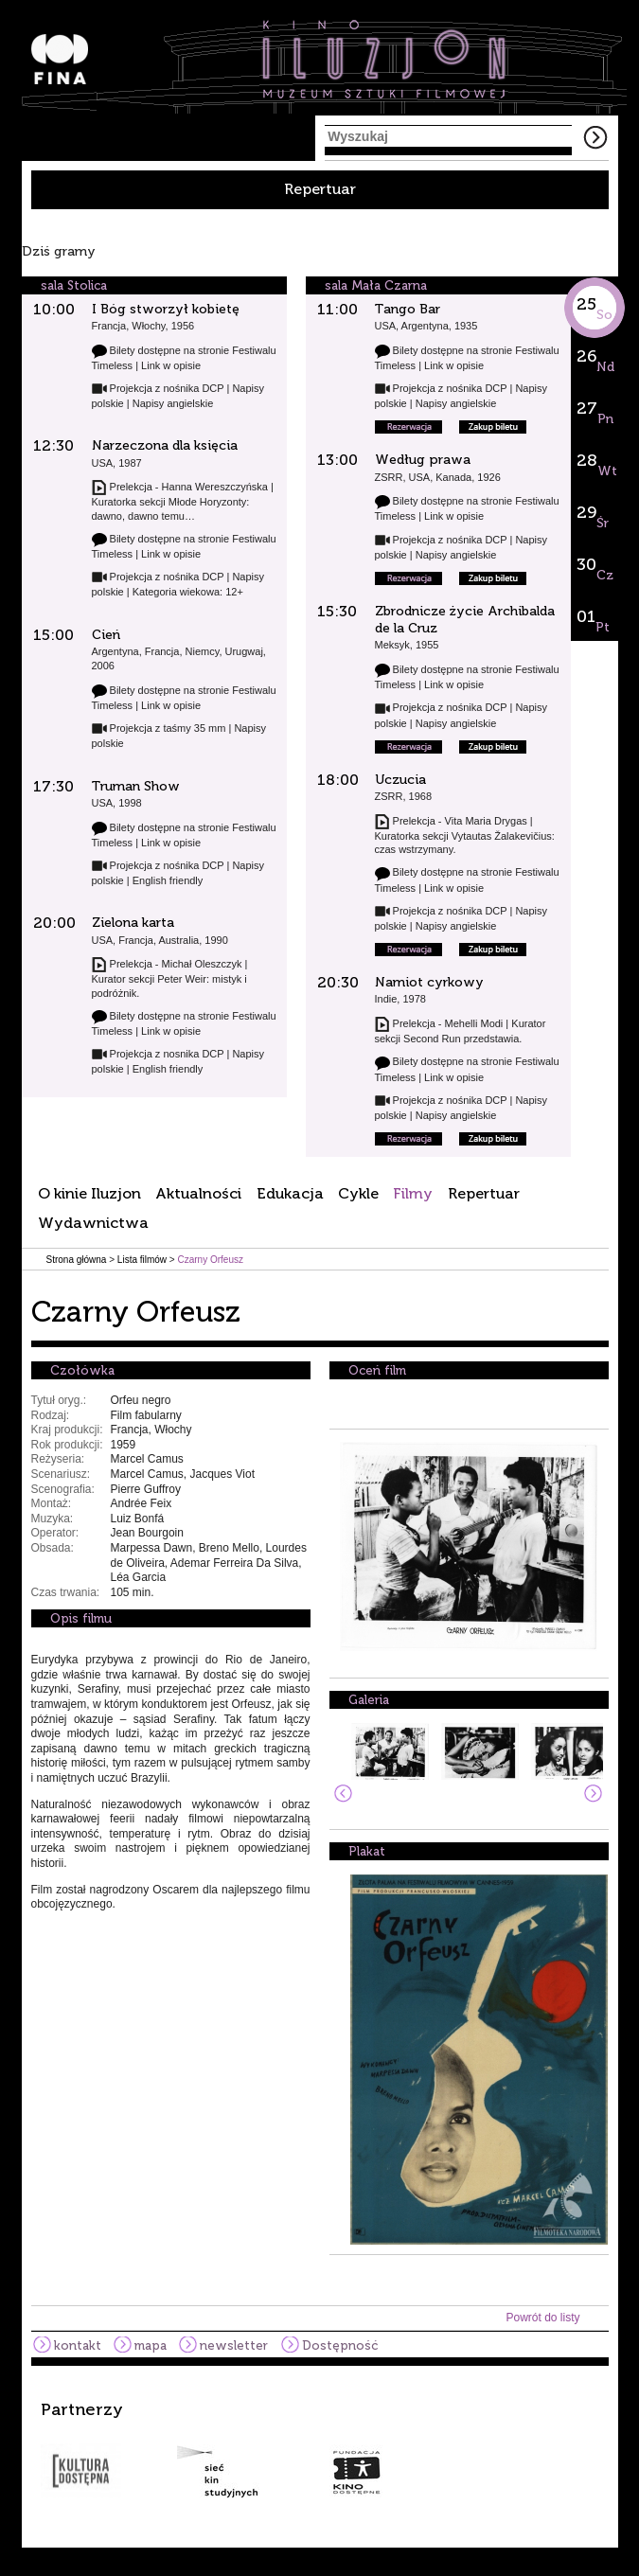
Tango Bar (407, 309)
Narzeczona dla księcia (165, 445)
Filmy (413, 1193)
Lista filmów (142, 1259)
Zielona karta (133, 923)
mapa (150, 2345)
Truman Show (136, 786)
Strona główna (76, 1259)
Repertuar (320, 189)
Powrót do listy (542, 2317)
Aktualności (198, 1193)
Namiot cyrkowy (429, 982)
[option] (320, 2449)
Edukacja (290, 1193)
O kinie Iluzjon (89, 1193)
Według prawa (422, 460)
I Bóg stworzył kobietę (166, 309)
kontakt (77, 2345)
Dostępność (340, 2345)
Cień (106, 635)
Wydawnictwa (93, 1223)
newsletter (234, 2345)
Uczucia (400, 780)
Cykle (358, 1193)
